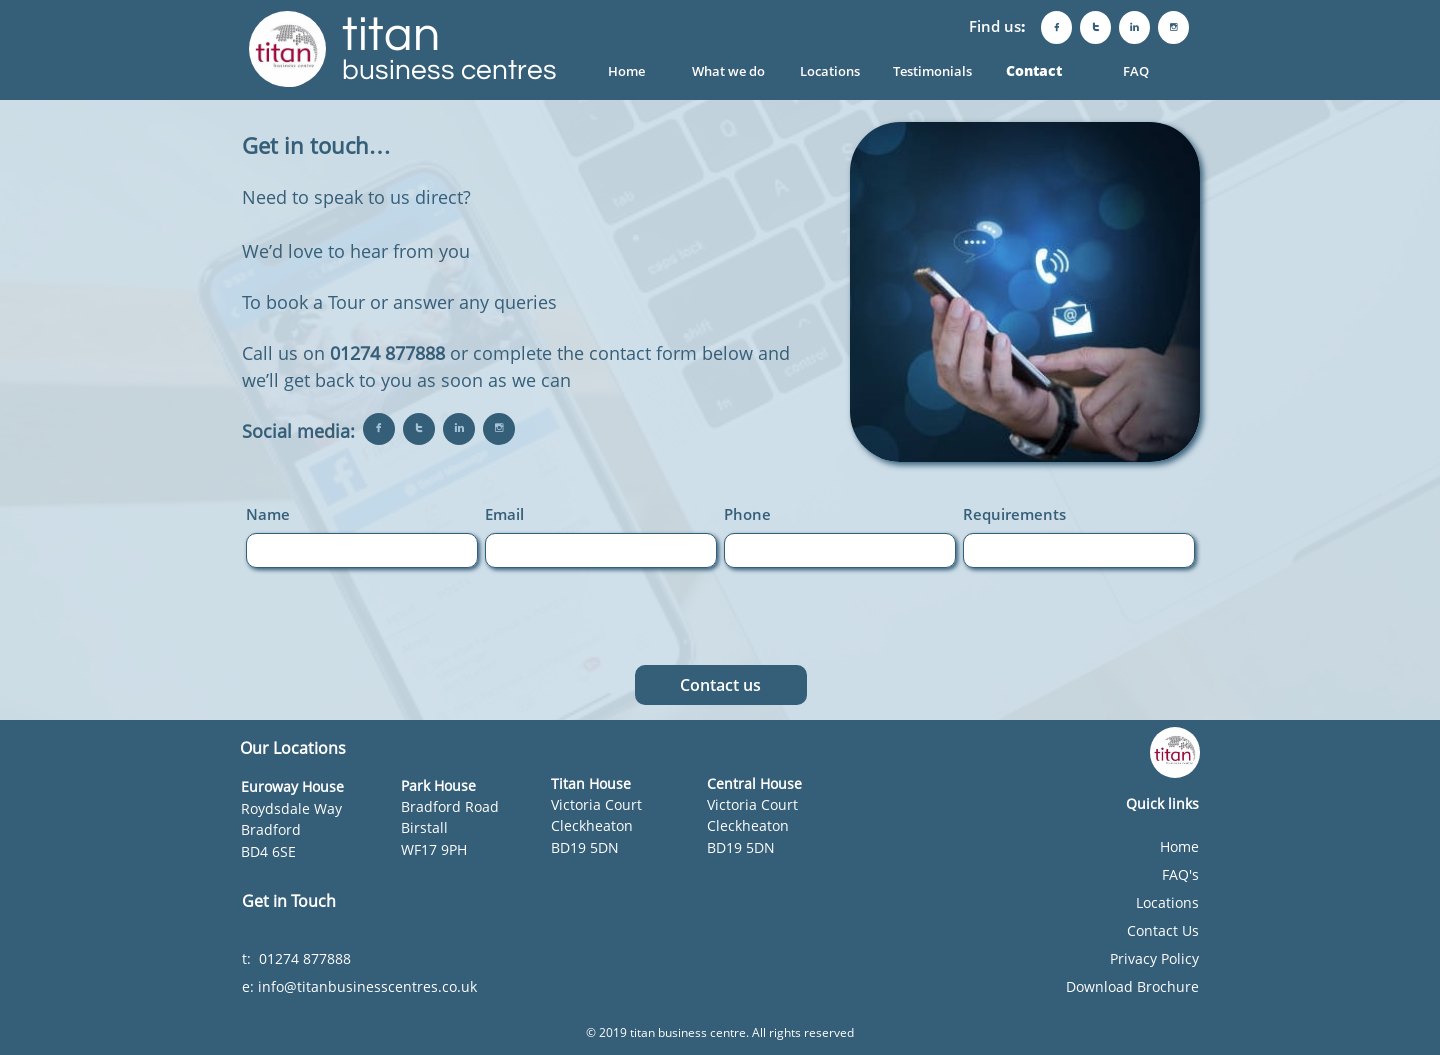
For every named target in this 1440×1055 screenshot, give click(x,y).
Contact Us (1163, 930)
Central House (754, 783)
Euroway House (292, 786)
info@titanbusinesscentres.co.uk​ (367, 986)
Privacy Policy (1154, 958)
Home (1179, 846)
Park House (438, 785)
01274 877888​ (307, 958)
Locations (1167, 902)
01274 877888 (387, 353)
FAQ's (1180, 874)
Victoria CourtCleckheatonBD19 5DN (596, 826)
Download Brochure (1132, 986)
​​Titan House (591, 783)
